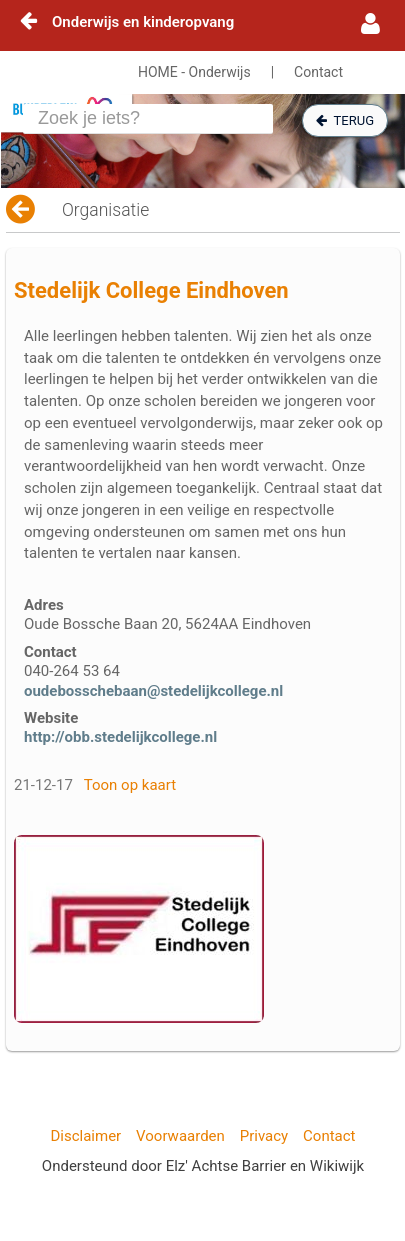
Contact (318, 72)
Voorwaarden (180, 1136)
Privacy (264, 1136)
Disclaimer (85, 1136)
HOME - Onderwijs (194, 72)
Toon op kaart (130, 785)
